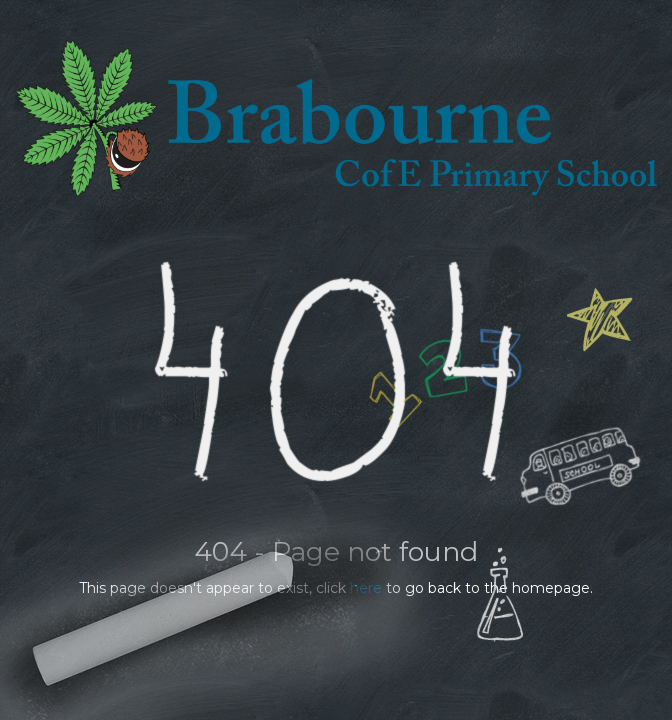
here (366, 588)
